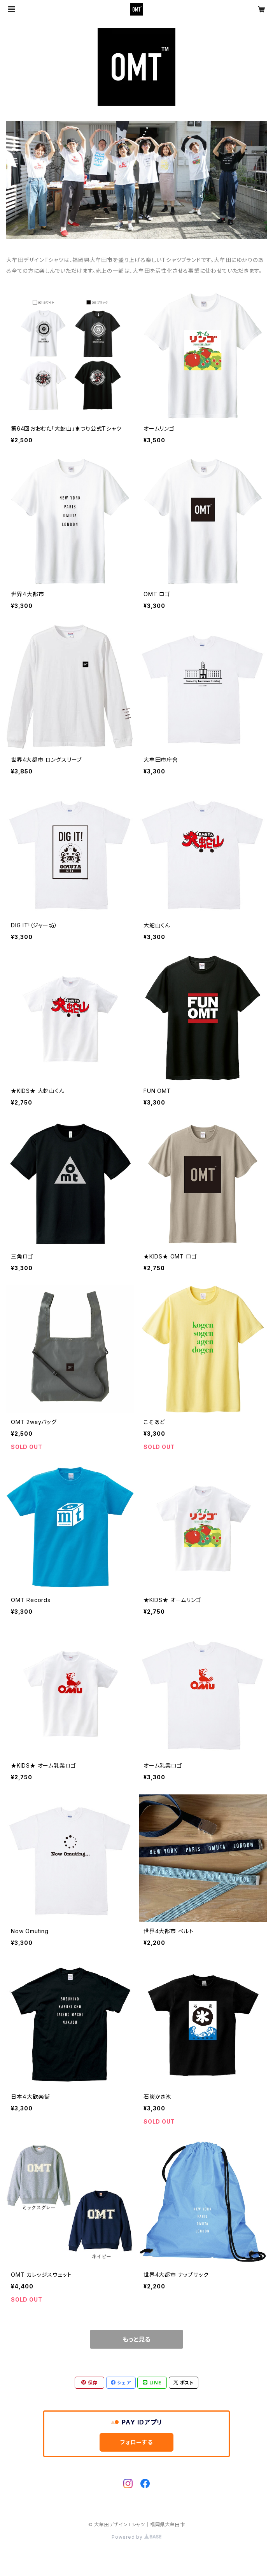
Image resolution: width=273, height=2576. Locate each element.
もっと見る (136, 2339)
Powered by (136, 2537)
